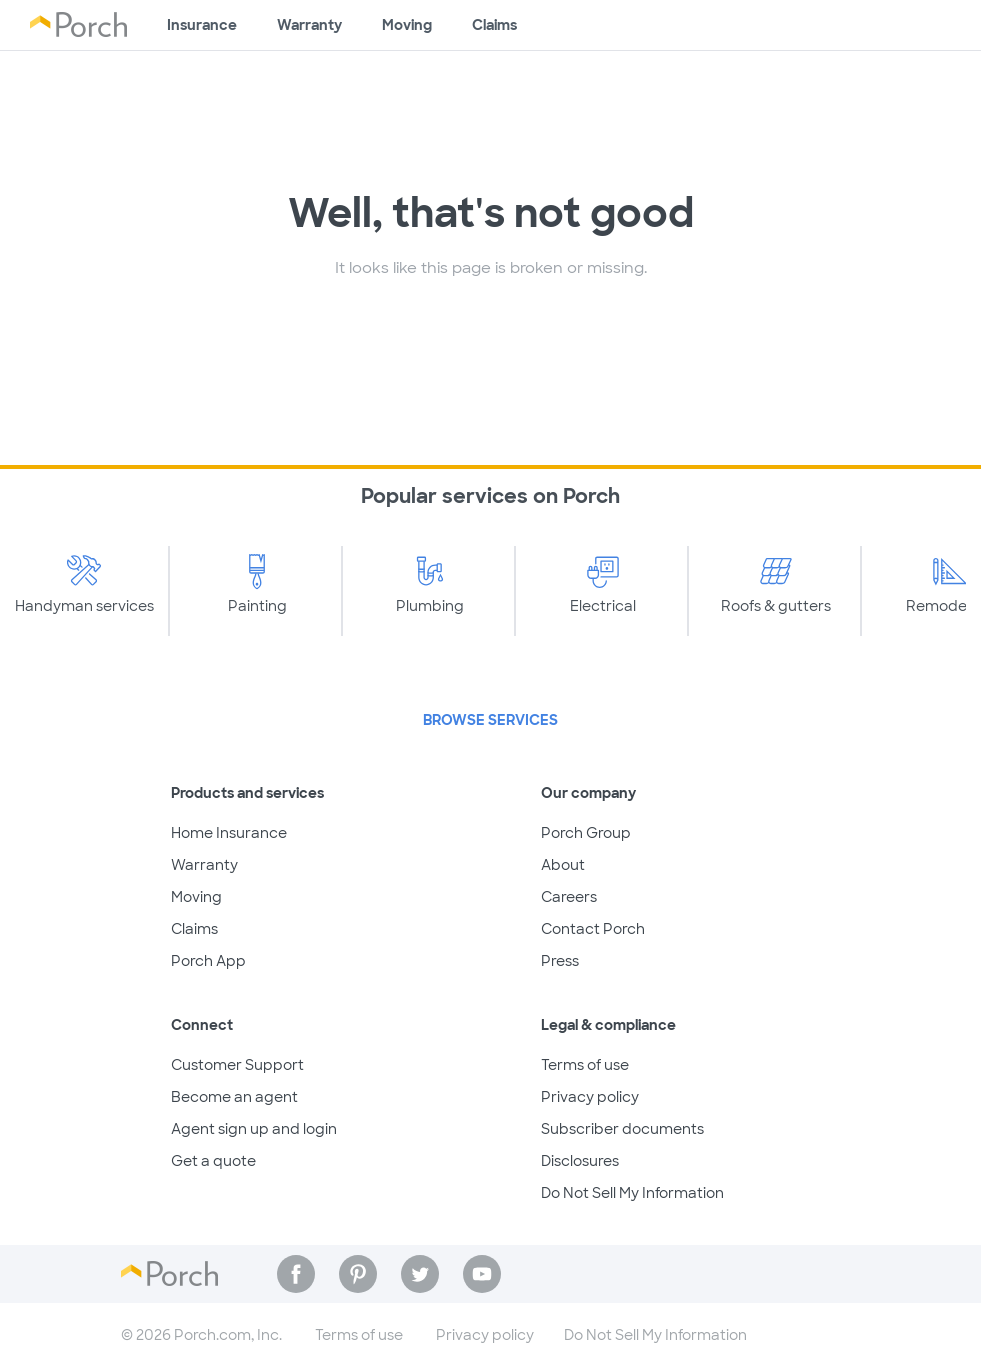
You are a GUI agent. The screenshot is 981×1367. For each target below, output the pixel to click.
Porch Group (586, 833)
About (563, 865)
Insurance (202, 25)
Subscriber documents (622, 1129)
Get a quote (213, 1161)
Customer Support (237, 1065)
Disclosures (580, 1161)
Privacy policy (590, 1097)
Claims (494, 25)
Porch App (208, 961)
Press (560, 961)
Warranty (309, 25)
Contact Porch (593, 929)
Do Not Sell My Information (632, 1193)
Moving (407, 25)
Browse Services (490, 720)
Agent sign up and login (254, 1129)
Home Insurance (229, 833)
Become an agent (234, 1097)
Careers (569, 897)
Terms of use (585, 1065)
